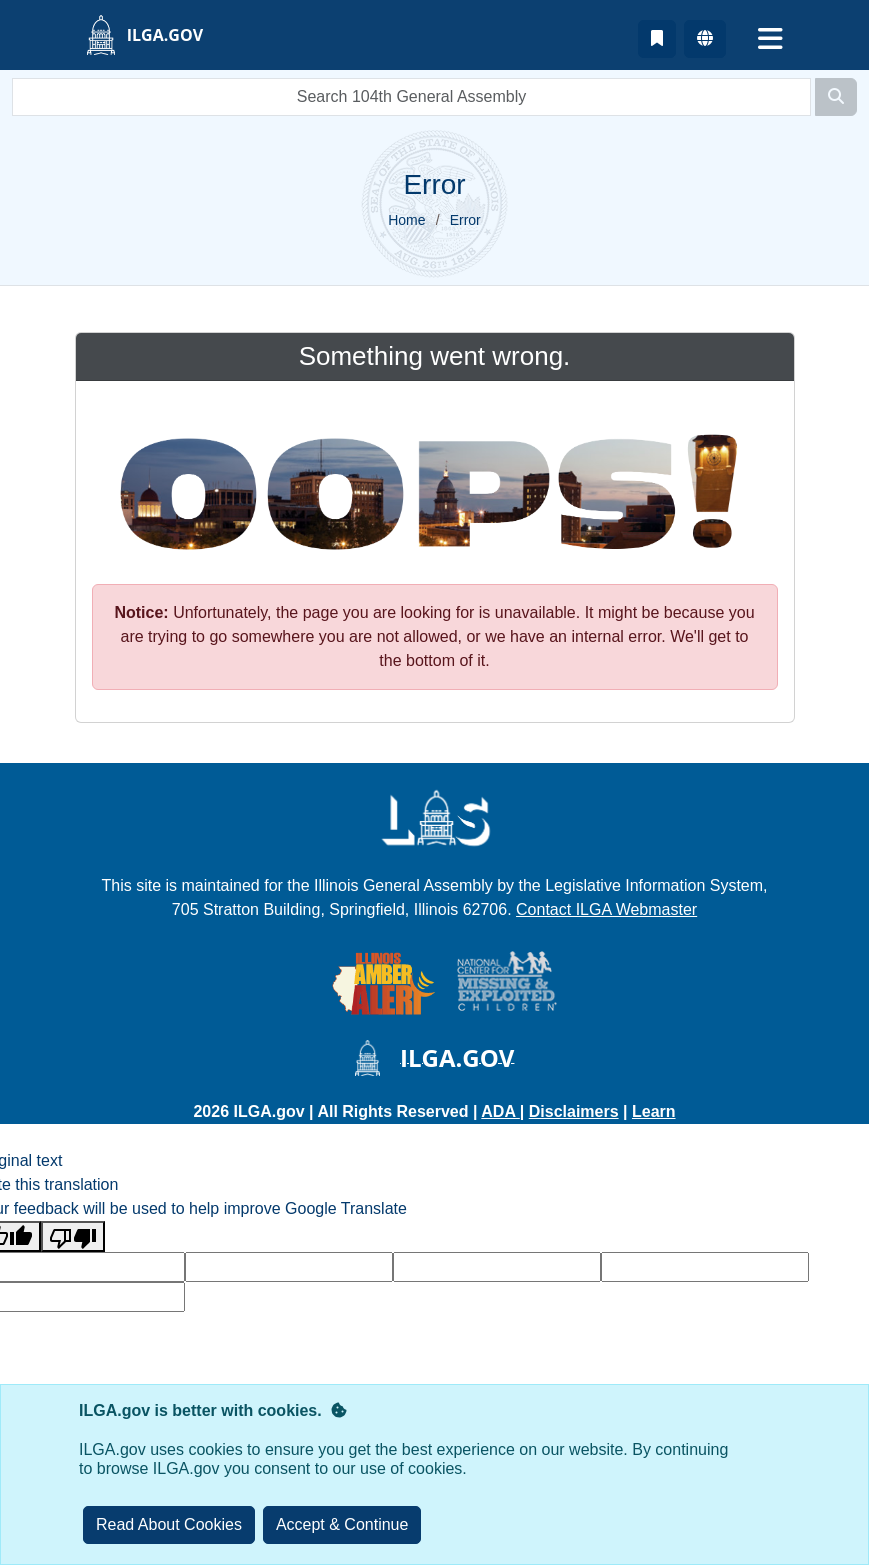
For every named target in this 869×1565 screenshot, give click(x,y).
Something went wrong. (435, 356)
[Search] (836, 97)
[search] (411, 97)
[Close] (342, 1525)
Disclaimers (574, 1111)
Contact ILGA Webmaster (606, 909)
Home (406, 220)
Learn (654, 1111)
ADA (500, 1111)
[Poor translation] (73, 1236)
